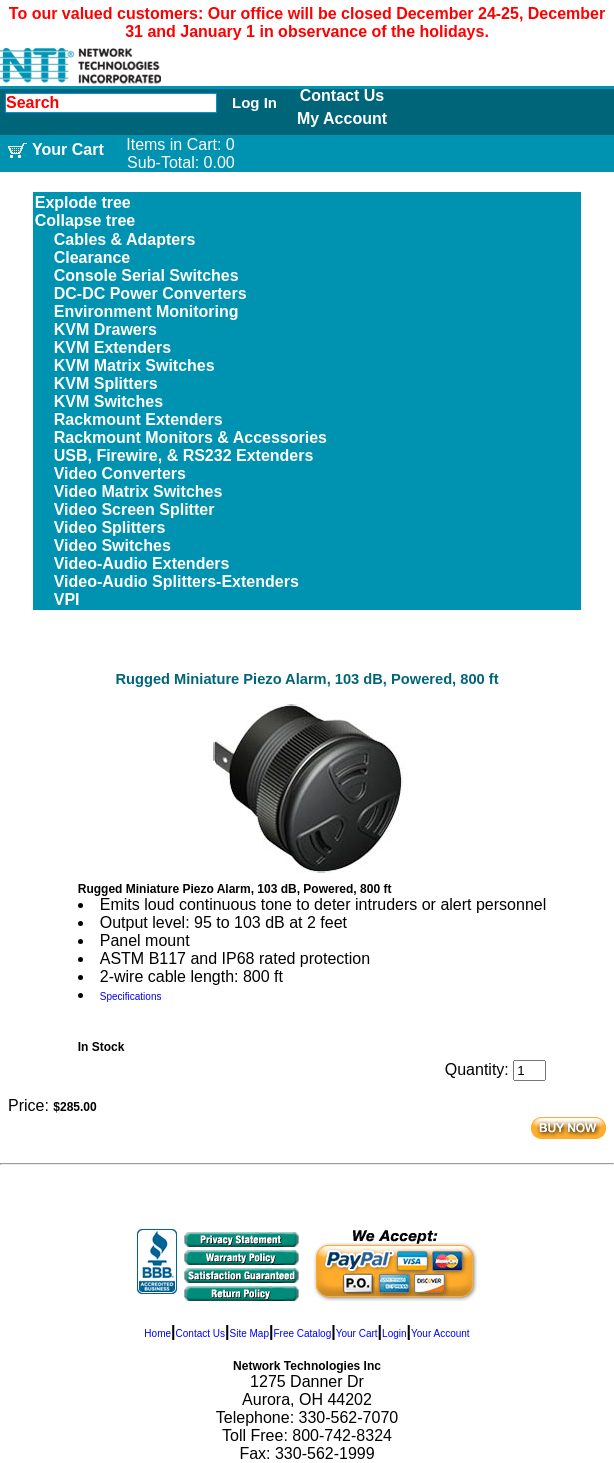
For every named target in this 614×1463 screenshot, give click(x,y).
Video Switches (112, 545)
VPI (67, 599)
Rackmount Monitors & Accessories (190, 437)
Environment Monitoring (146, 311)
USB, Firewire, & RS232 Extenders (184, 455)
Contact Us (342, 95)
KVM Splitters (106, 383)
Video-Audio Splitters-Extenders (176, 581)
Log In (254, 102)
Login (394, 1333)
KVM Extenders (112, 347)
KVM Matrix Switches (134, 365)
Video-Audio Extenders (142, 563)
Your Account (440, 1333)
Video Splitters (110, 527)
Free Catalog (302, 1333)
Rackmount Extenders (138, 419)
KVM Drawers (105, 329)
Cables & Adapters (125, 239)
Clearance (92, 257)
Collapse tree (85, 220)
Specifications (131, 996)
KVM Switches (108, 401)
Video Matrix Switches (138, 491)
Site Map (248, 1333)
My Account (342, 118)
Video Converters (120, 473)
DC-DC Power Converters (150, 293)
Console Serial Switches (146, 275)
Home (157, 1333)
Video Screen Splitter (134, 509)
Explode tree (83, 202)
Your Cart (357, 1333)
